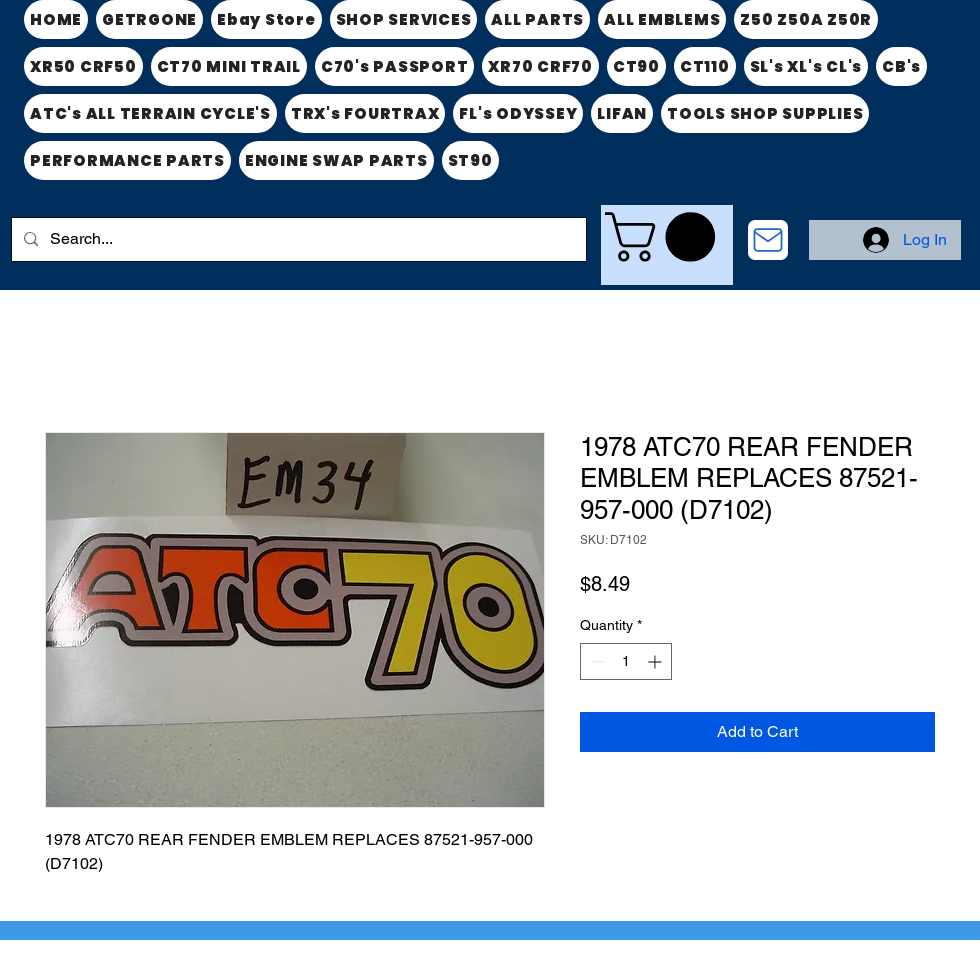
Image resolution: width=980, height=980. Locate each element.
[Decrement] (595, 661)
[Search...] (297, 239)
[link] (666, 237)
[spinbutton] (626, 661)
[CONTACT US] (768, 240)
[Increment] (656, 661)
